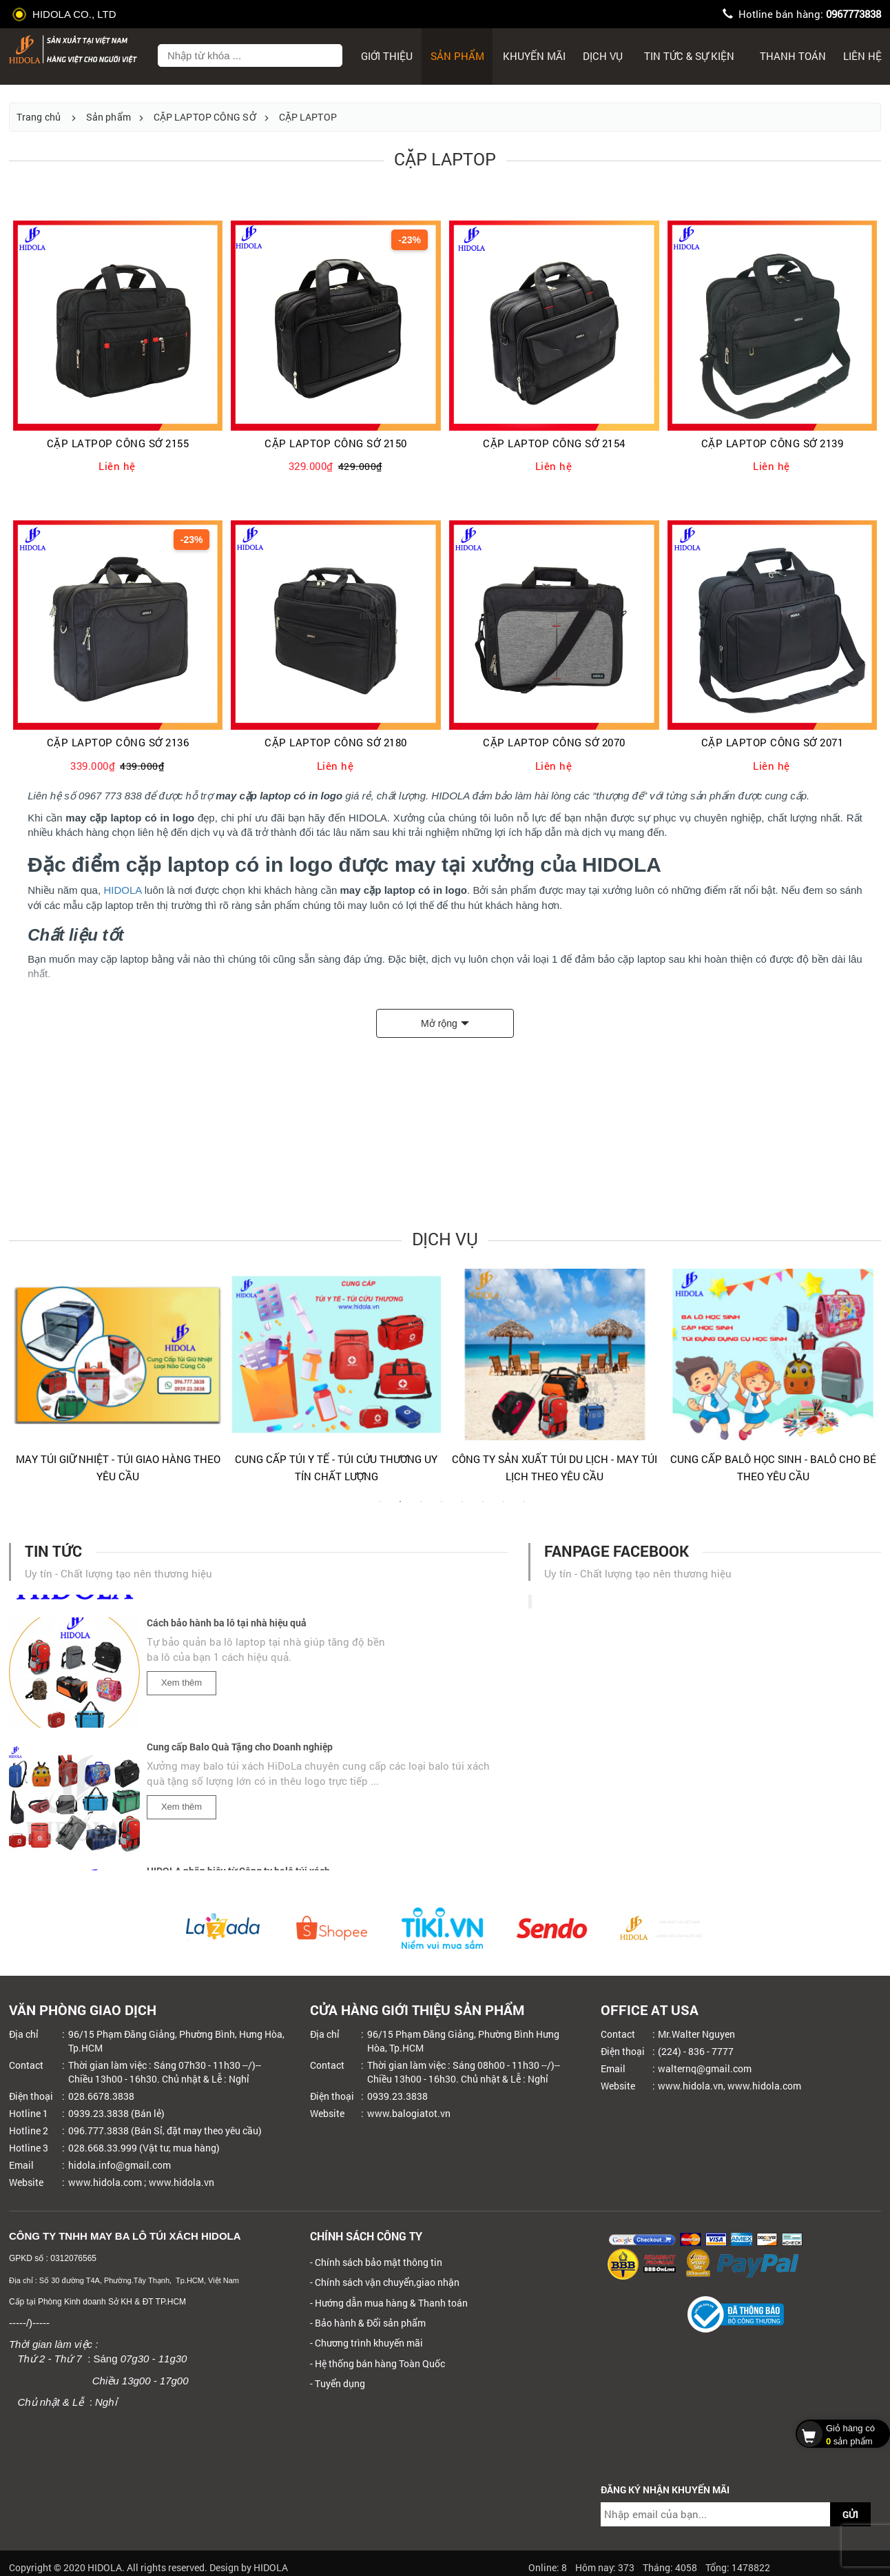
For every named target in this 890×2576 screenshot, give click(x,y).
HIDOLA (122, 890)
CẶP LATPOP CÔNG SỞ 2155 (118, 443)
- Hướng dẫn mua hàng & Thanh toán (389, 2302)
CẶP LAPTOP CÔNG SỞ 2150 (336, 443)
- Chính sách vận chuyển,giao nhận (384, 2282)
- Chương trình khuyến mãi (366, 2342)
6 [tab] (483, 1508)
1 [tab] (379, 1508)
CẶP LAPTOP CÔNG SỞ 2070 (554, 742)
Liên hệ (862, 56)
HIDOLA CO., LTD (66, 14)
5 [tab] (462, 1508)
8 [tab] (524, 1508)
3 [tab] (421, 1508)
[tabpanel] (118, 1382)
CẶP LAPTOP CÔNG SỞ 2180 (336, 742)
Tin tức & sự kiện (689, 56)
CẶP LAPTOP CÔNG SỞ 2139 (772, 443)
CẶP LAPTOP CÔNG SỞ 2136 (118, 742)
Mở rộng (439, 1023)
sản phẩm (839, 2433)
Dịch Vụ (603, 56)
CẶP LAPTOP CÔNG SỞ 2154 (554, 443)
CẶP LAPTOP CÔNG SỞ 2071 (772, 742)
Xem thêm (181, 1688)
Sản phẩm (457, 56)
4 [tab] (441, 1508)
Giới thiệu (387, 56)
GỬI (850, 2514)
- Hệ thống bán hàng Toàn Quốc (377, 2363)
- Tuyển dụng (337, 2383)
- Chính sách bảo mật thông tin (376, 2262)
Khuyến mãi (534, 56)
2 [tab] (400, 1508)
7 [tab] (503, 1508)
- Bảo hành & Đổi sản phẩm (368, 2322)
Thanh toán (793, 56)
